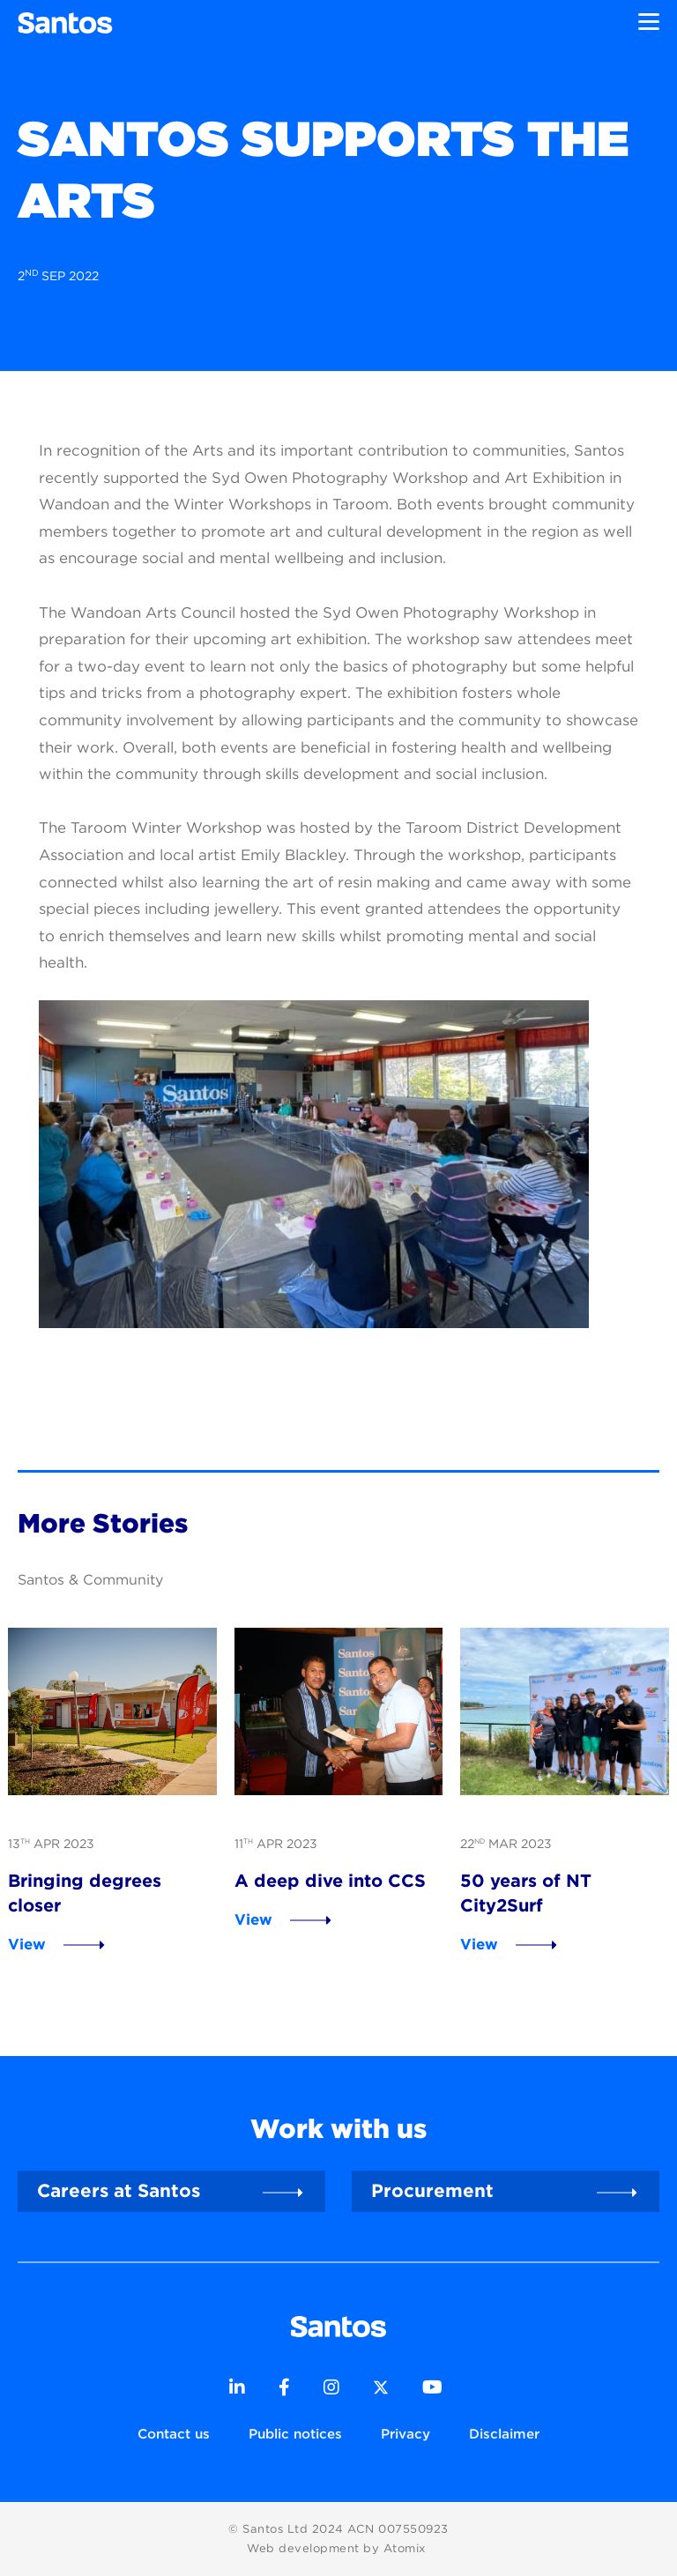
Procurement (432, 2190)
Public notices (295, 2433)
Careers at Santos (118, 2190)
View (27, 1944)
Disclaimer (504, 2433)
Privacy (405, 2433)
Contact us (174, 2433)
